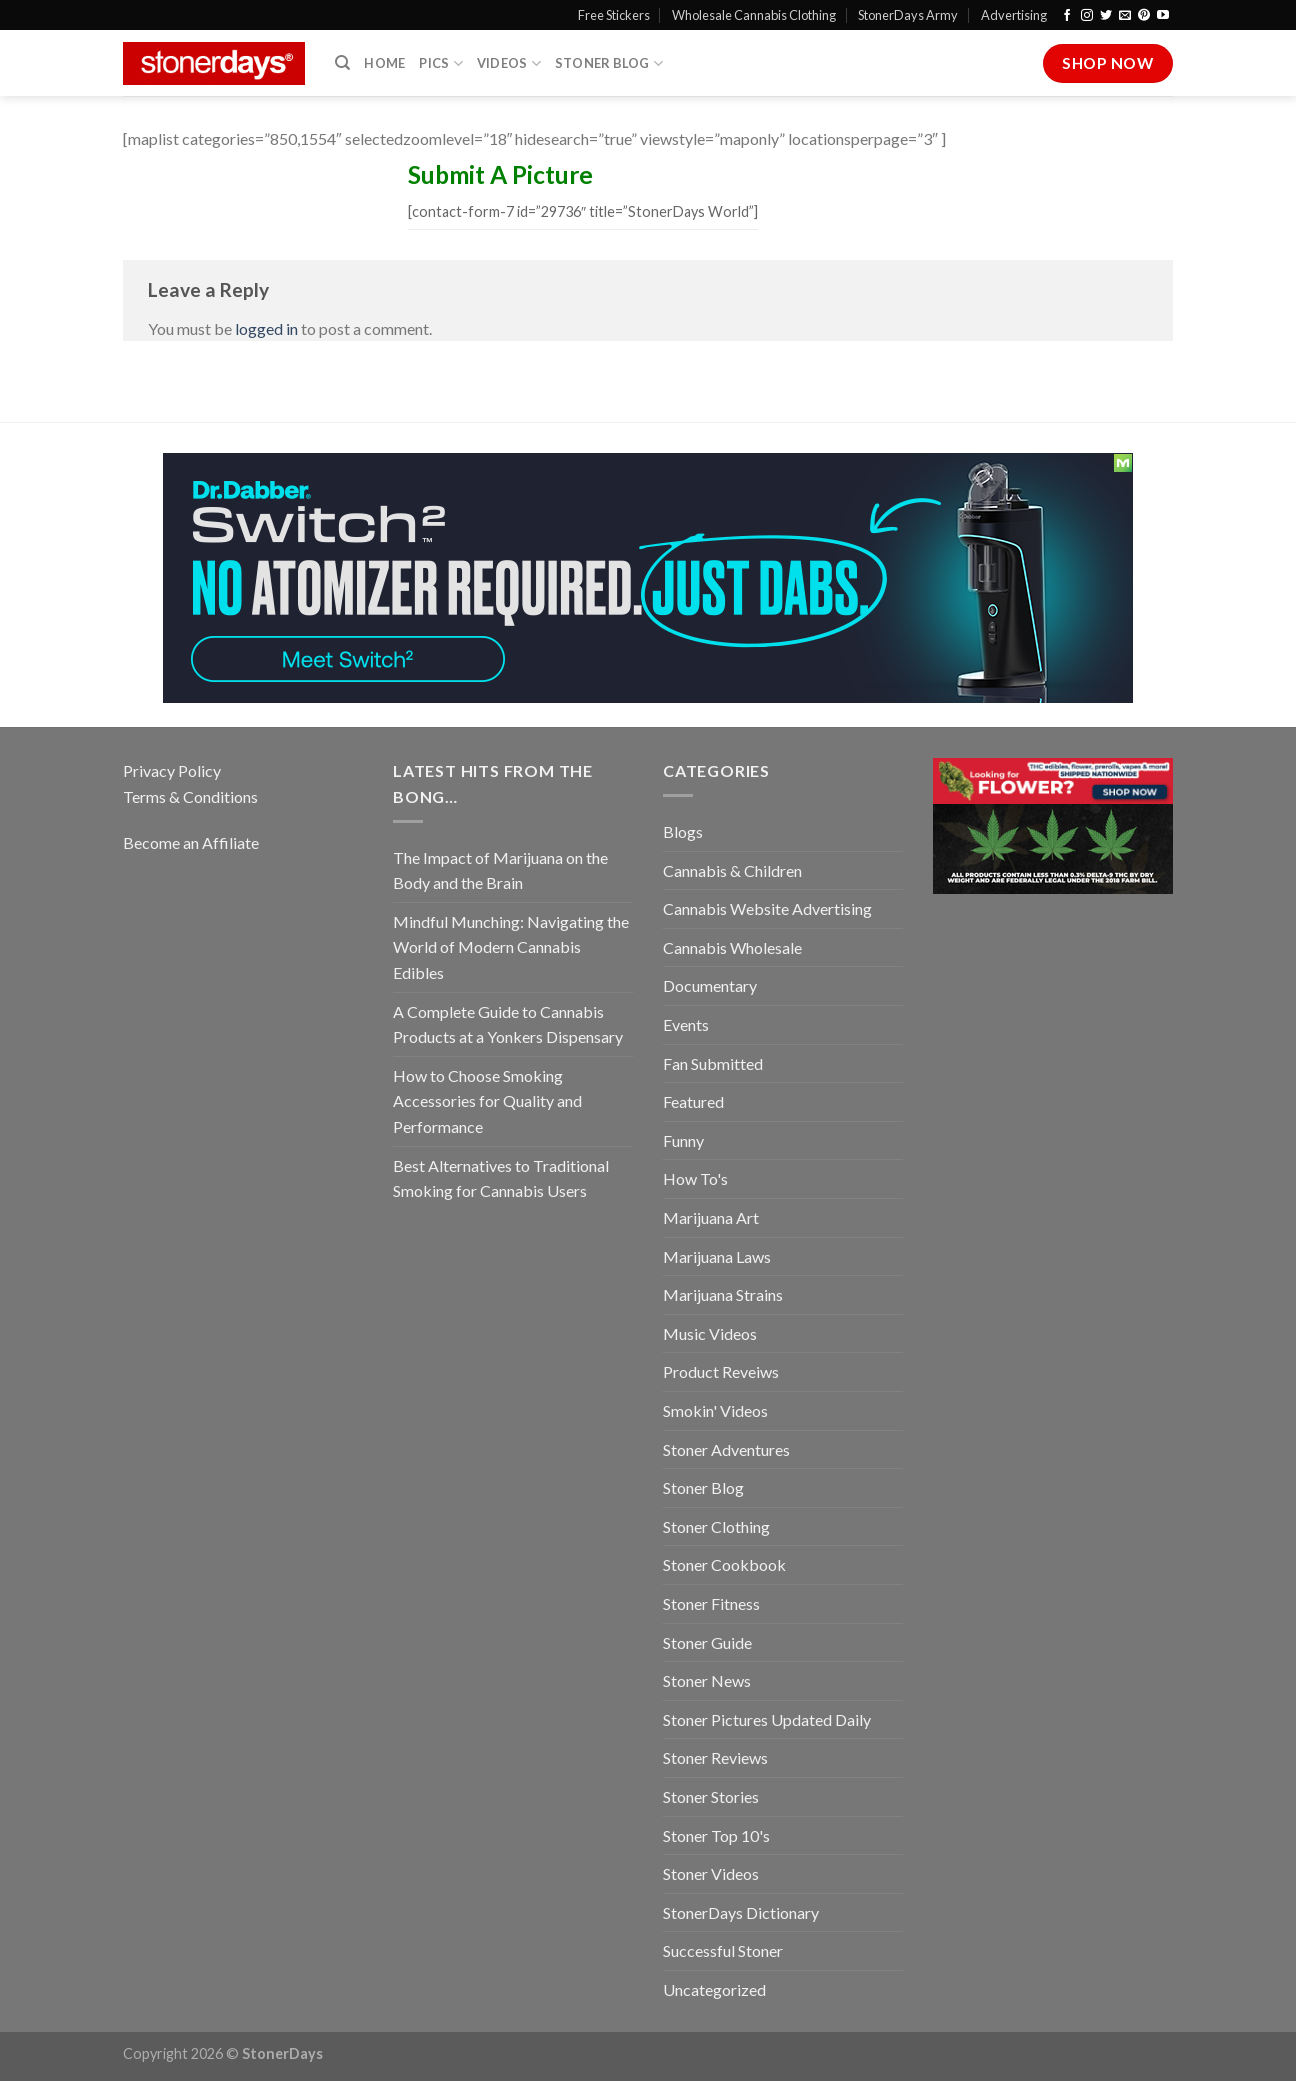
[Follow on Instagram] (1087, 16)
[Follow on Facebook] (1067, 16)
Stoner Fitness (711, 1603)
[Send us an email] (1125, 16)
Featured (693, 1101)
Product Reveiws (721, 1371)
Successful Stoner (723, 1950)
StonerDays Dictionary (741, 1912)
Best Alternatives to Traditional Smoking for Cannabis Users (501, 1178)
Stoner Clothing (716, 1526)
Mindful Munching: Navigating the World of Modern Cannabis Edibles (511, 947)
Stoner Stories (711, 1796)
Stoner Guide (707, 1642)
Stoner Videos (711, 1873)
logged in (266, 328)
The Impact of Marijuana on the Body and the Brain (500, 870)
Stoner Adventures (726, 1449)
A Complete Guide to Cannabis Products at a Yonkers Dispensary (508, 1024)
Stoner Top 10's (716, 1835)
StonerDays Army (908, 15)
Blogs (683, 831)
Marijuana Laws (717, 1256)
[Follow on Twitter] (1106, 16)
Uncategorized (714, 1989)
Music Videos (710, 1333)
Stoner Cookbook (724, 1564)
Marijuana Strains (723, 1294)
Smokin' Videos (715, 1410)
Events (686, 1024)
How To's (695, 1178)
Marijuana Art (711, 1217)
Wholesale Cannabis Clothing (754, 15)
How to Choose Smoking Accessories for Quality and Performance (487, 1101)
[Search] (342, 63)
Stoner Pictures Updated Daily (767, 1719)
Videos (509, 63)
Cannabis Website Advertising (767, 908)
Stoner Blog (609, 63)
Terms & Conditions (190, 796)
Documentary (710, 985)
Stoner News (707, 1680)
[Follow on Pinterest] (1144, 16)
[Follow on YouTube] (1163, 16)
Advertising (1014, 15)
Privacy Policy (172, 770)
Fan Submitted (713, 1063)
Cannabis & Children (732, 870)
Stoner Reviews (715, 1757)
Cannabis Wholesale (732, 947)
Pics (440, 63)
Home (384, 63)
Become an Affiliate (191, 842)
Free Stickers (614, 15)
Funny (683, 1140)
